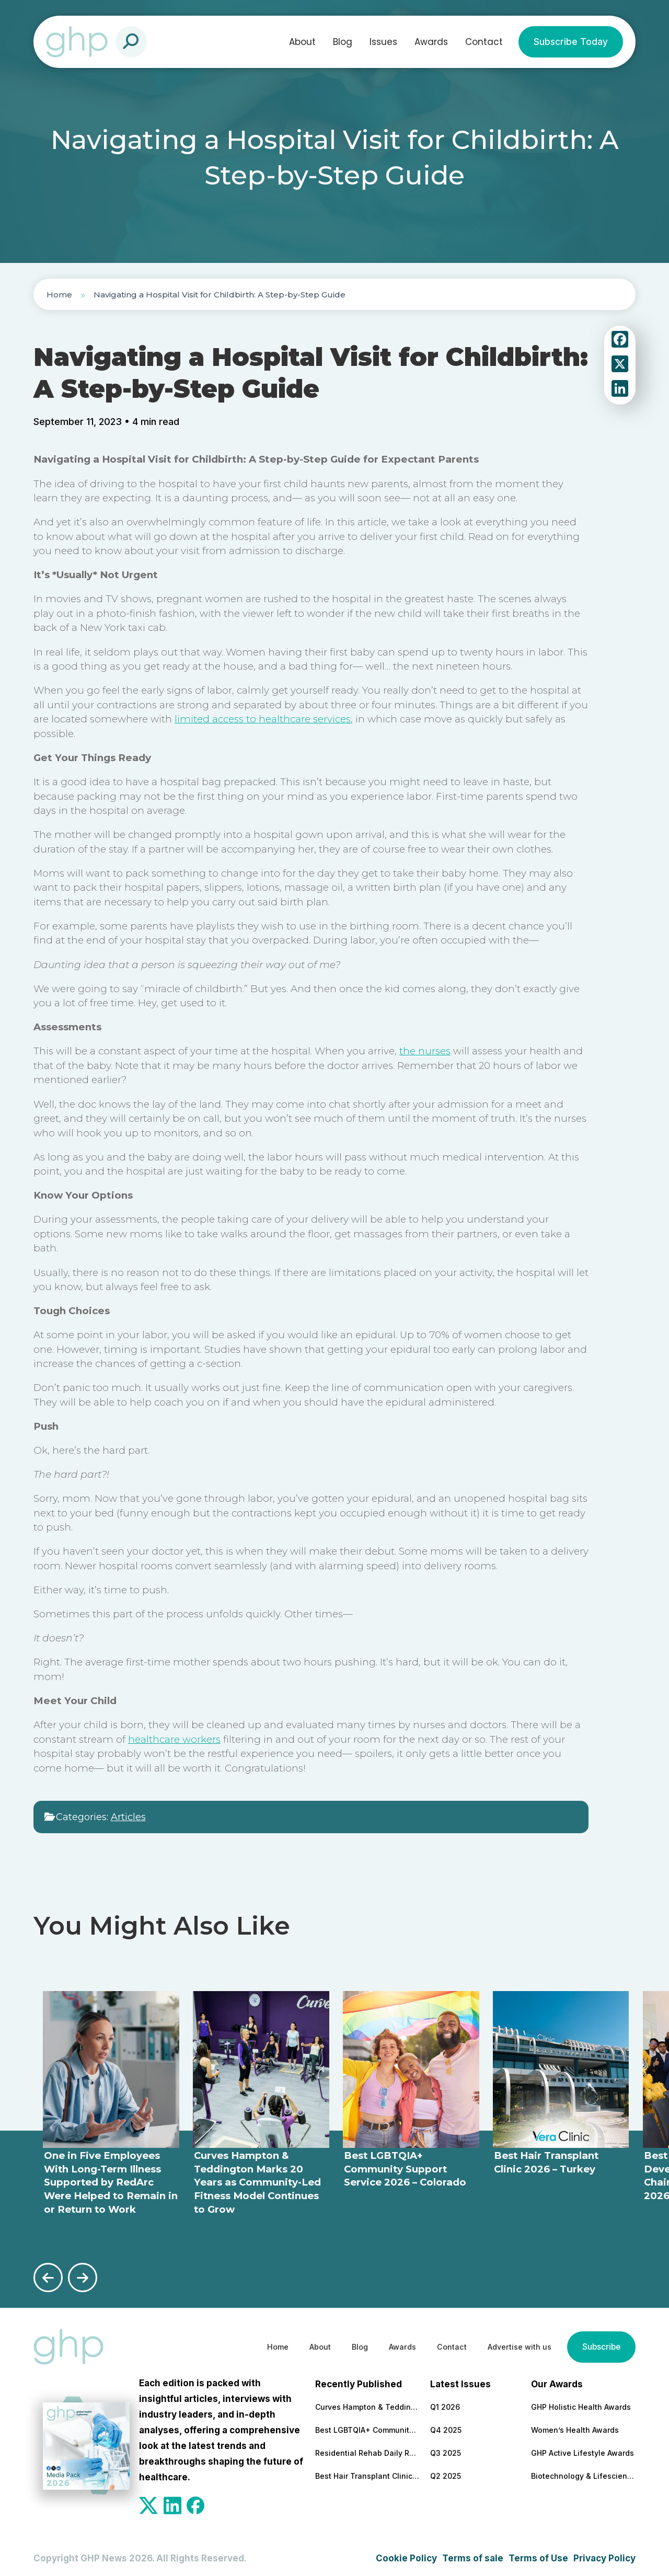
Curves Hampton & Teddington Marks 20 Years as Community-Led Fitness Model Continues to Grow (367, 2402)
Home (59, 295)
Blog (342, 42)
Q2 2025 (445, 2471)
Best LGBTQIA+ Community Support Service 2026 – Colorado (367, 2425)
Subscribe (598, 2342)
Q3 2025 (445, 2448)
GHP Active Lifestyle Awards (582, 2448)
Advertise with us (508, 2342)
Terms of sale (472, 2554)
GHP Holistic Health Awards (581, 2402)
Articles (128, 1817)
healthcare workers (174, 1739)
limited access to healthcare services (263, 719)
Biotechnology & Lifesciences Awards (583, 2471)
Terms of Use (538, 2554)
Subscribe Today (571, 42)
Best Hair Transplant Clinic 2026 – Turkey (367, 2471)
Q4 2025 (446, 2425)
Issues (383, 42)
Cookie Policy (406, 2554)
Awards (431, 42)
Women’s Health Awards (575, 2425)
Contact (484, 42)
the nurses (425, 1051)
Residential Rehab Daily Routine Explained (367, 2448)
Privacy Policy (604, 2554)
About (302, 42)
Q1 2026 (445, 2402)
